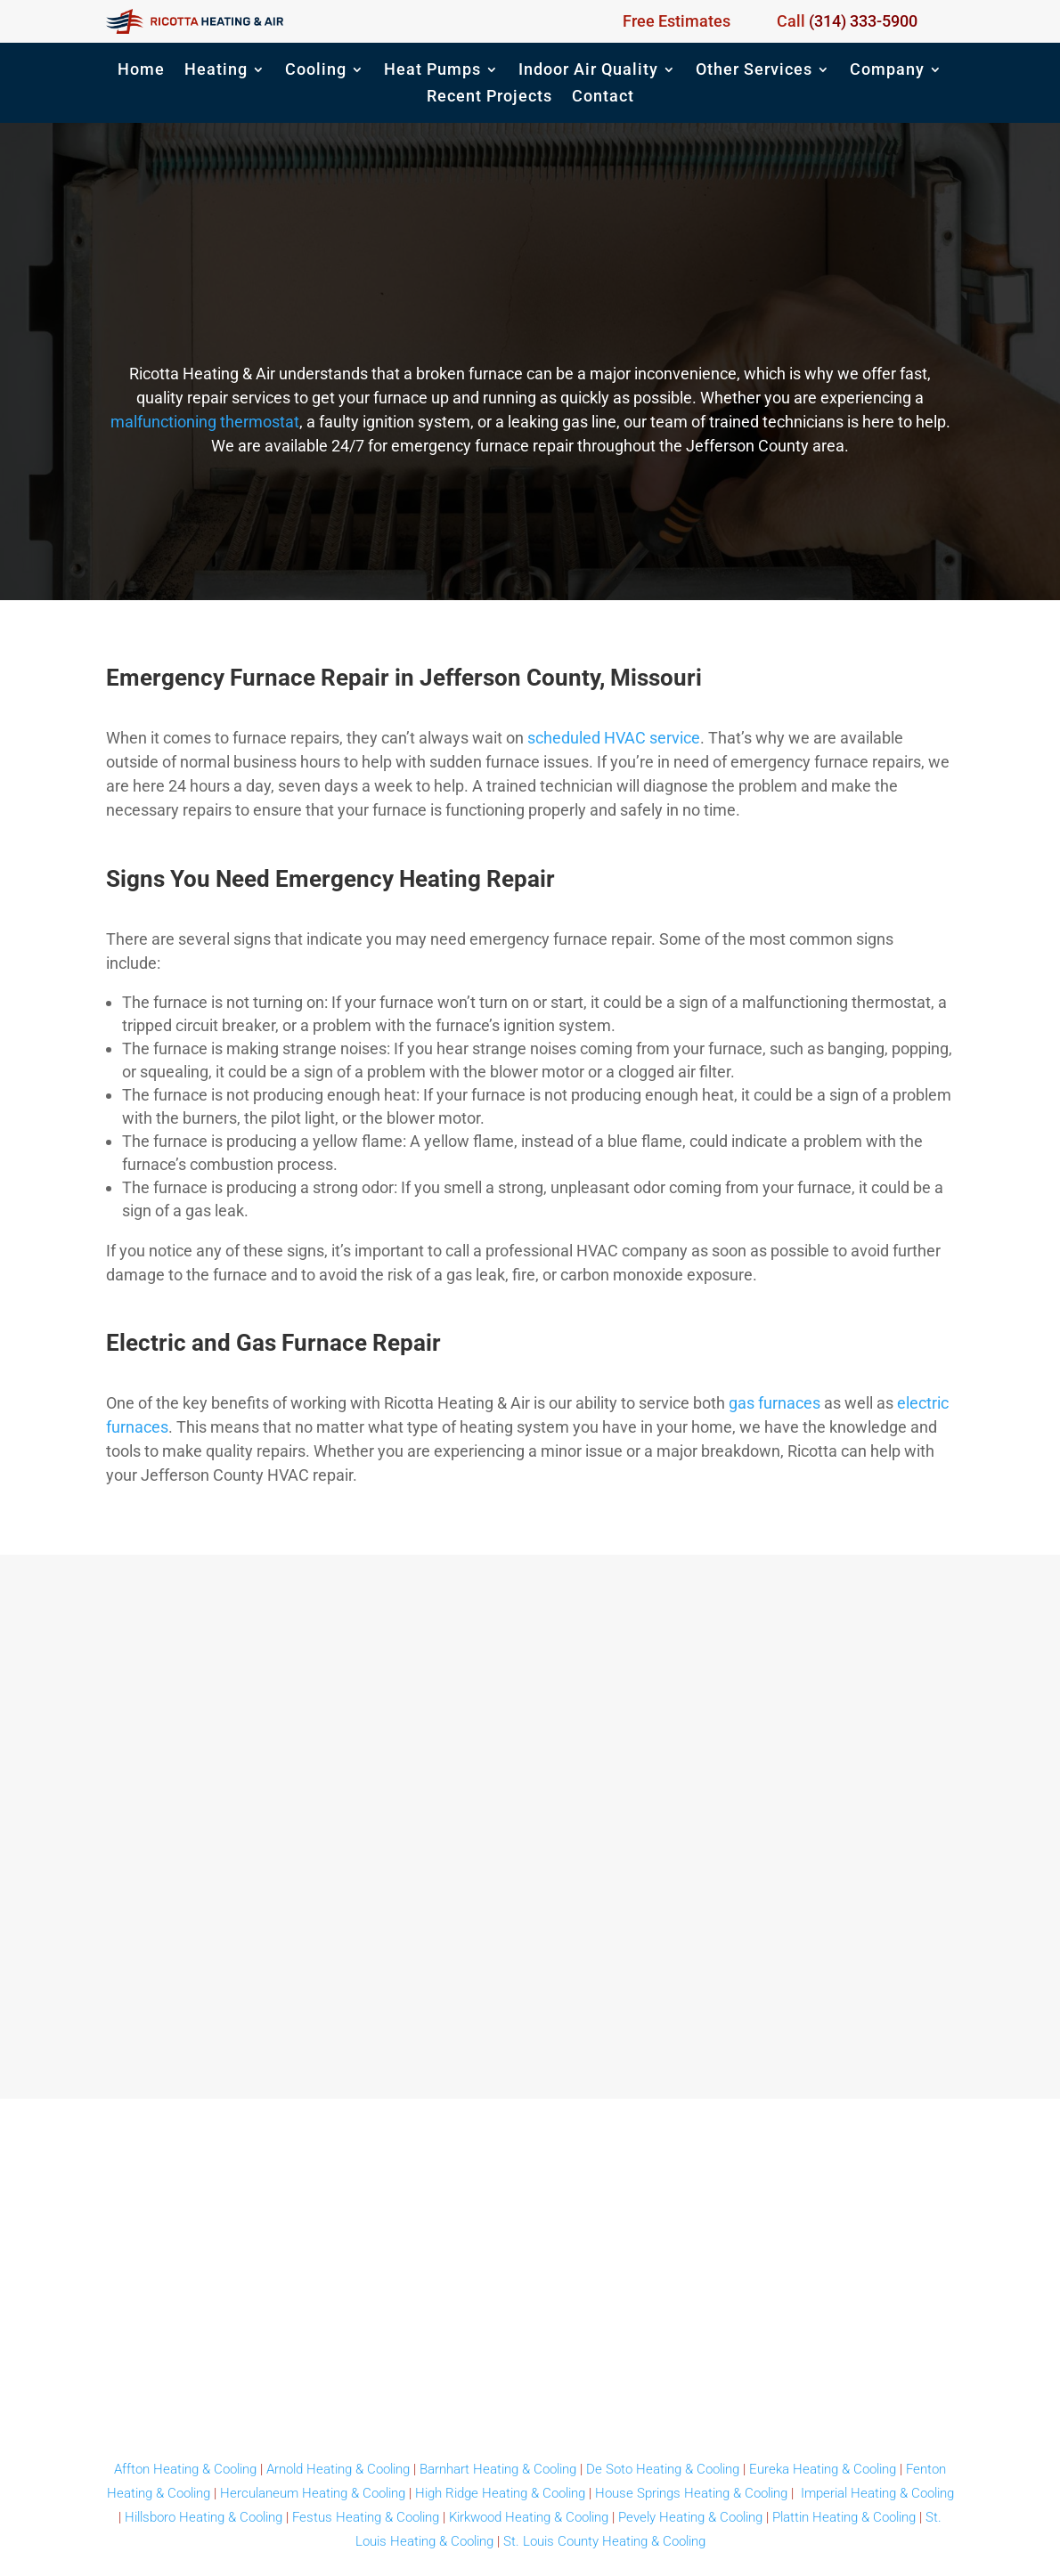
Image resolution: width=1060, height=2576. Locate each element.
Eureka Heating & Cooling (822, 2469)
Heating (216, 70)
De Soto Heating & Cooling (662, 2469)
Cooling (316, 70)
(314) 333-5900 (863, 21)
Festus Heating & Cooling (365, 2517)
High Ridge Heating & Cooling (500, 2493)
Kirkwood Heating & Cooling (528, 2517)
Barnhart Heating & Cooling (498, 2469)
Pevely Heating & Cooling (690, 2517)
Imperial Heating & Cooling (877, 2493)
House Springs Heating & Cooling (691, 2493)
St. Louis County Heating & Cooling (604, 2541)
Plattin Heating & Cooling (844, 2517)
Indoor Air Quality (588, 70)
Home (141, 70)
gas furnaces (774, 1403)
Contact (603, 97)
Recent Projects (489, 97)
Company (887, 70)
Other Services (754, 70)
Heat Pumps (432, 70)
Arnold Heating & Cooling (338, 2469)
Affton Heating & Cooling (185, 2469)
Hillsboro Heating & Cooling (203, 2517)
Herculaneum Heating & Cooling (312, 2493)
